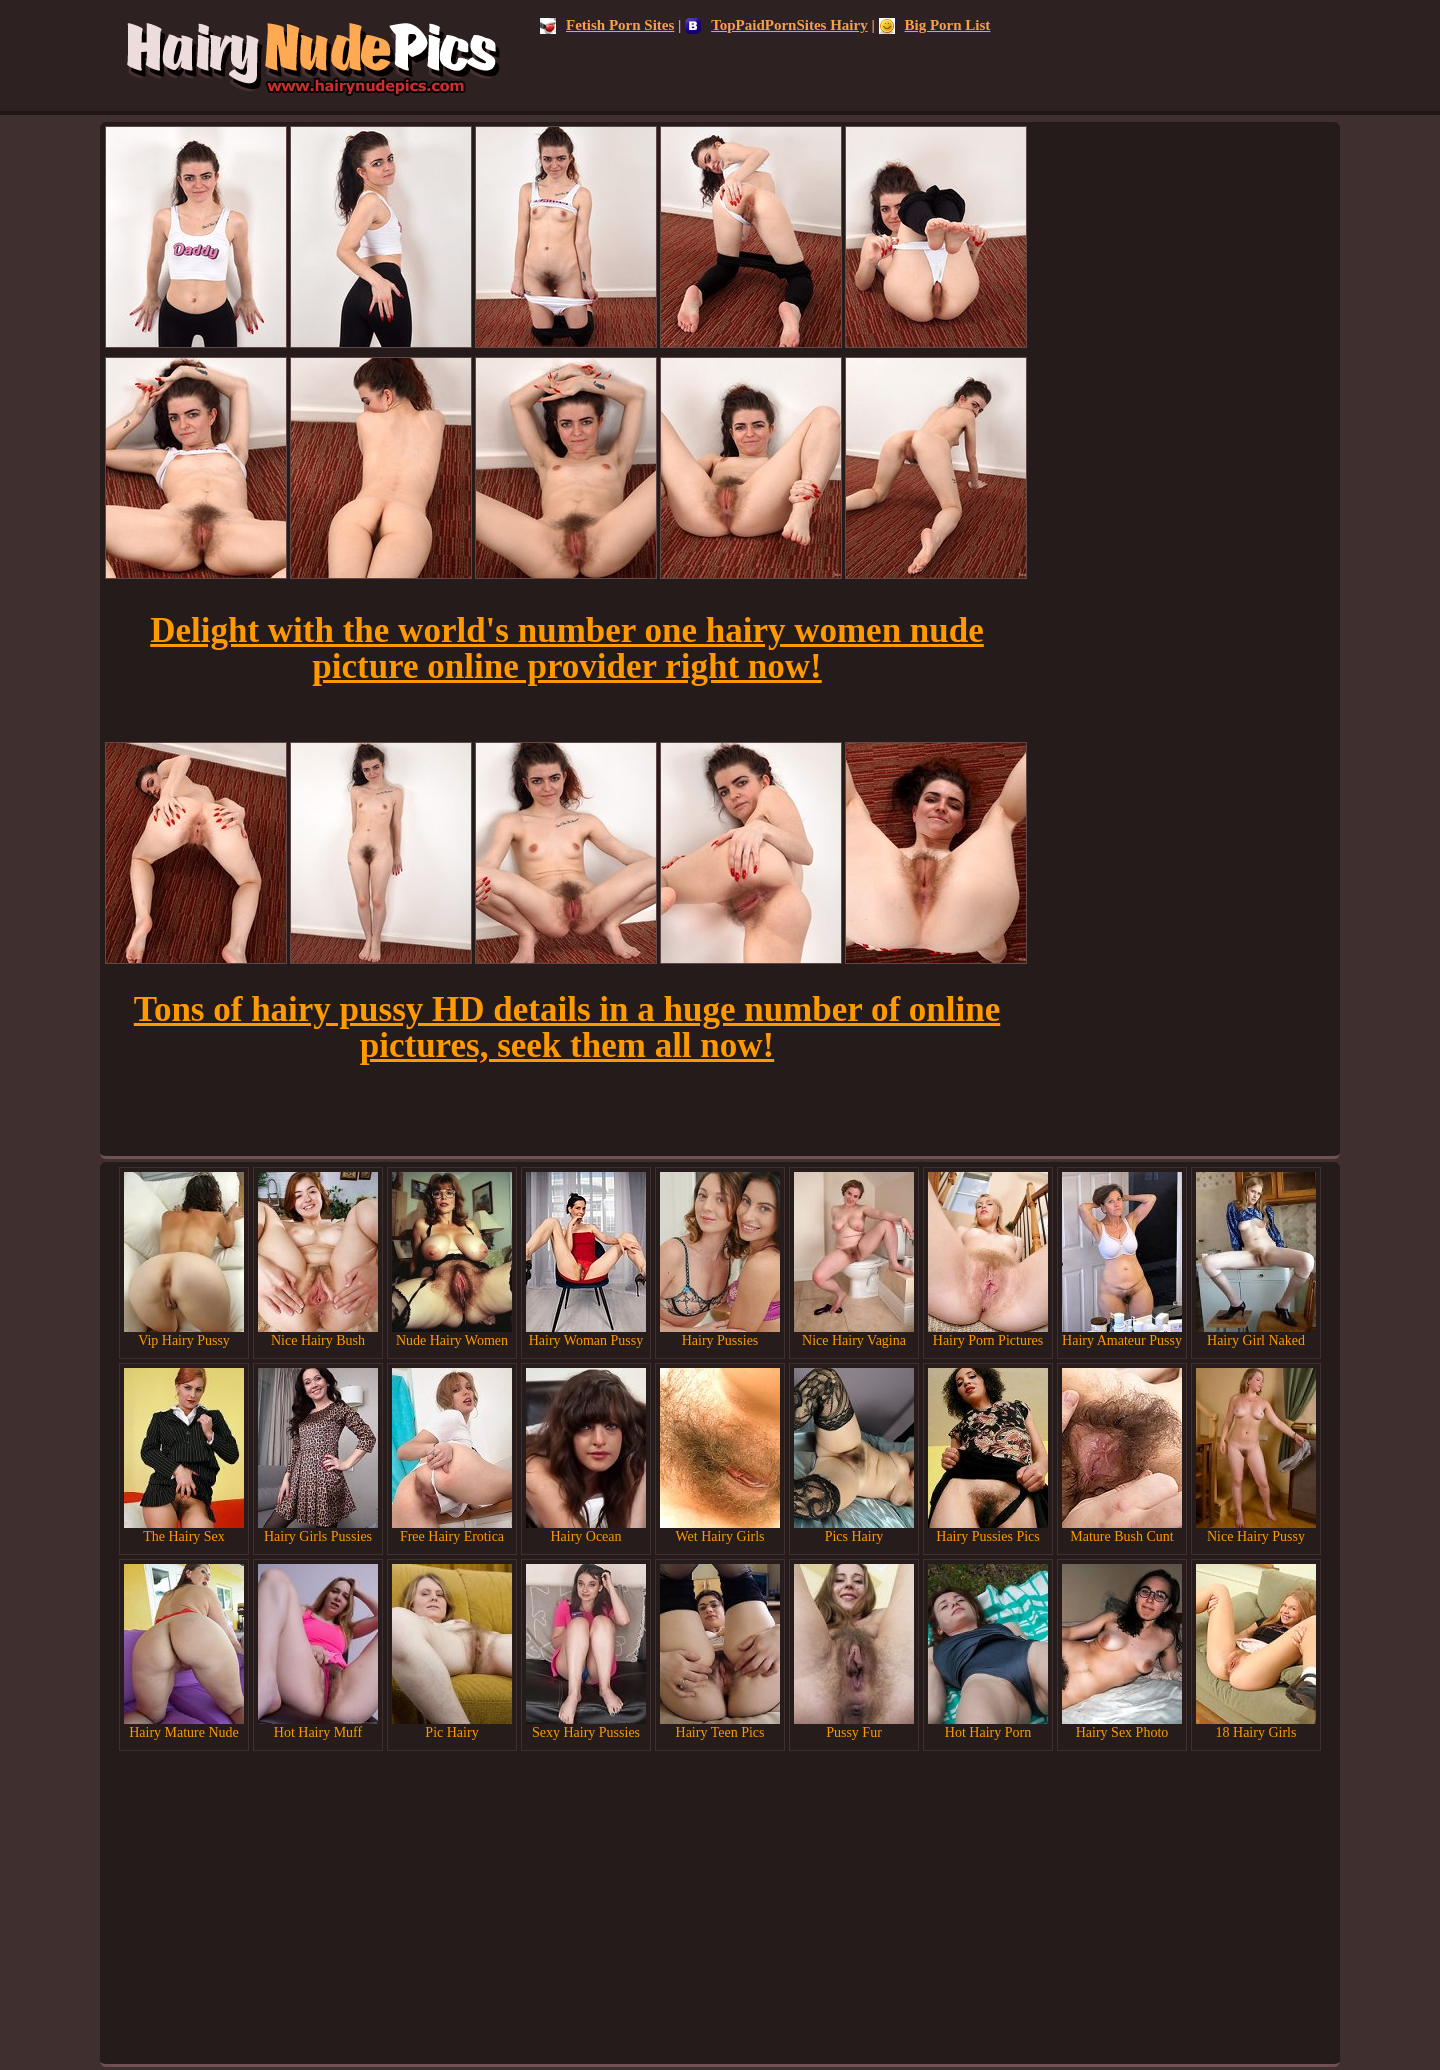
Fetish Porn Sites (607, 25)
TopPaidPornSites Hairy (776, 25)
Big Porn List (935, 25)
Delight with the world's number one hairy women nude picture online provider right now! (567, 648)
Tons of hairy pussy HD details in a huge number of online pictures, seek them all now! (567, 1027)
